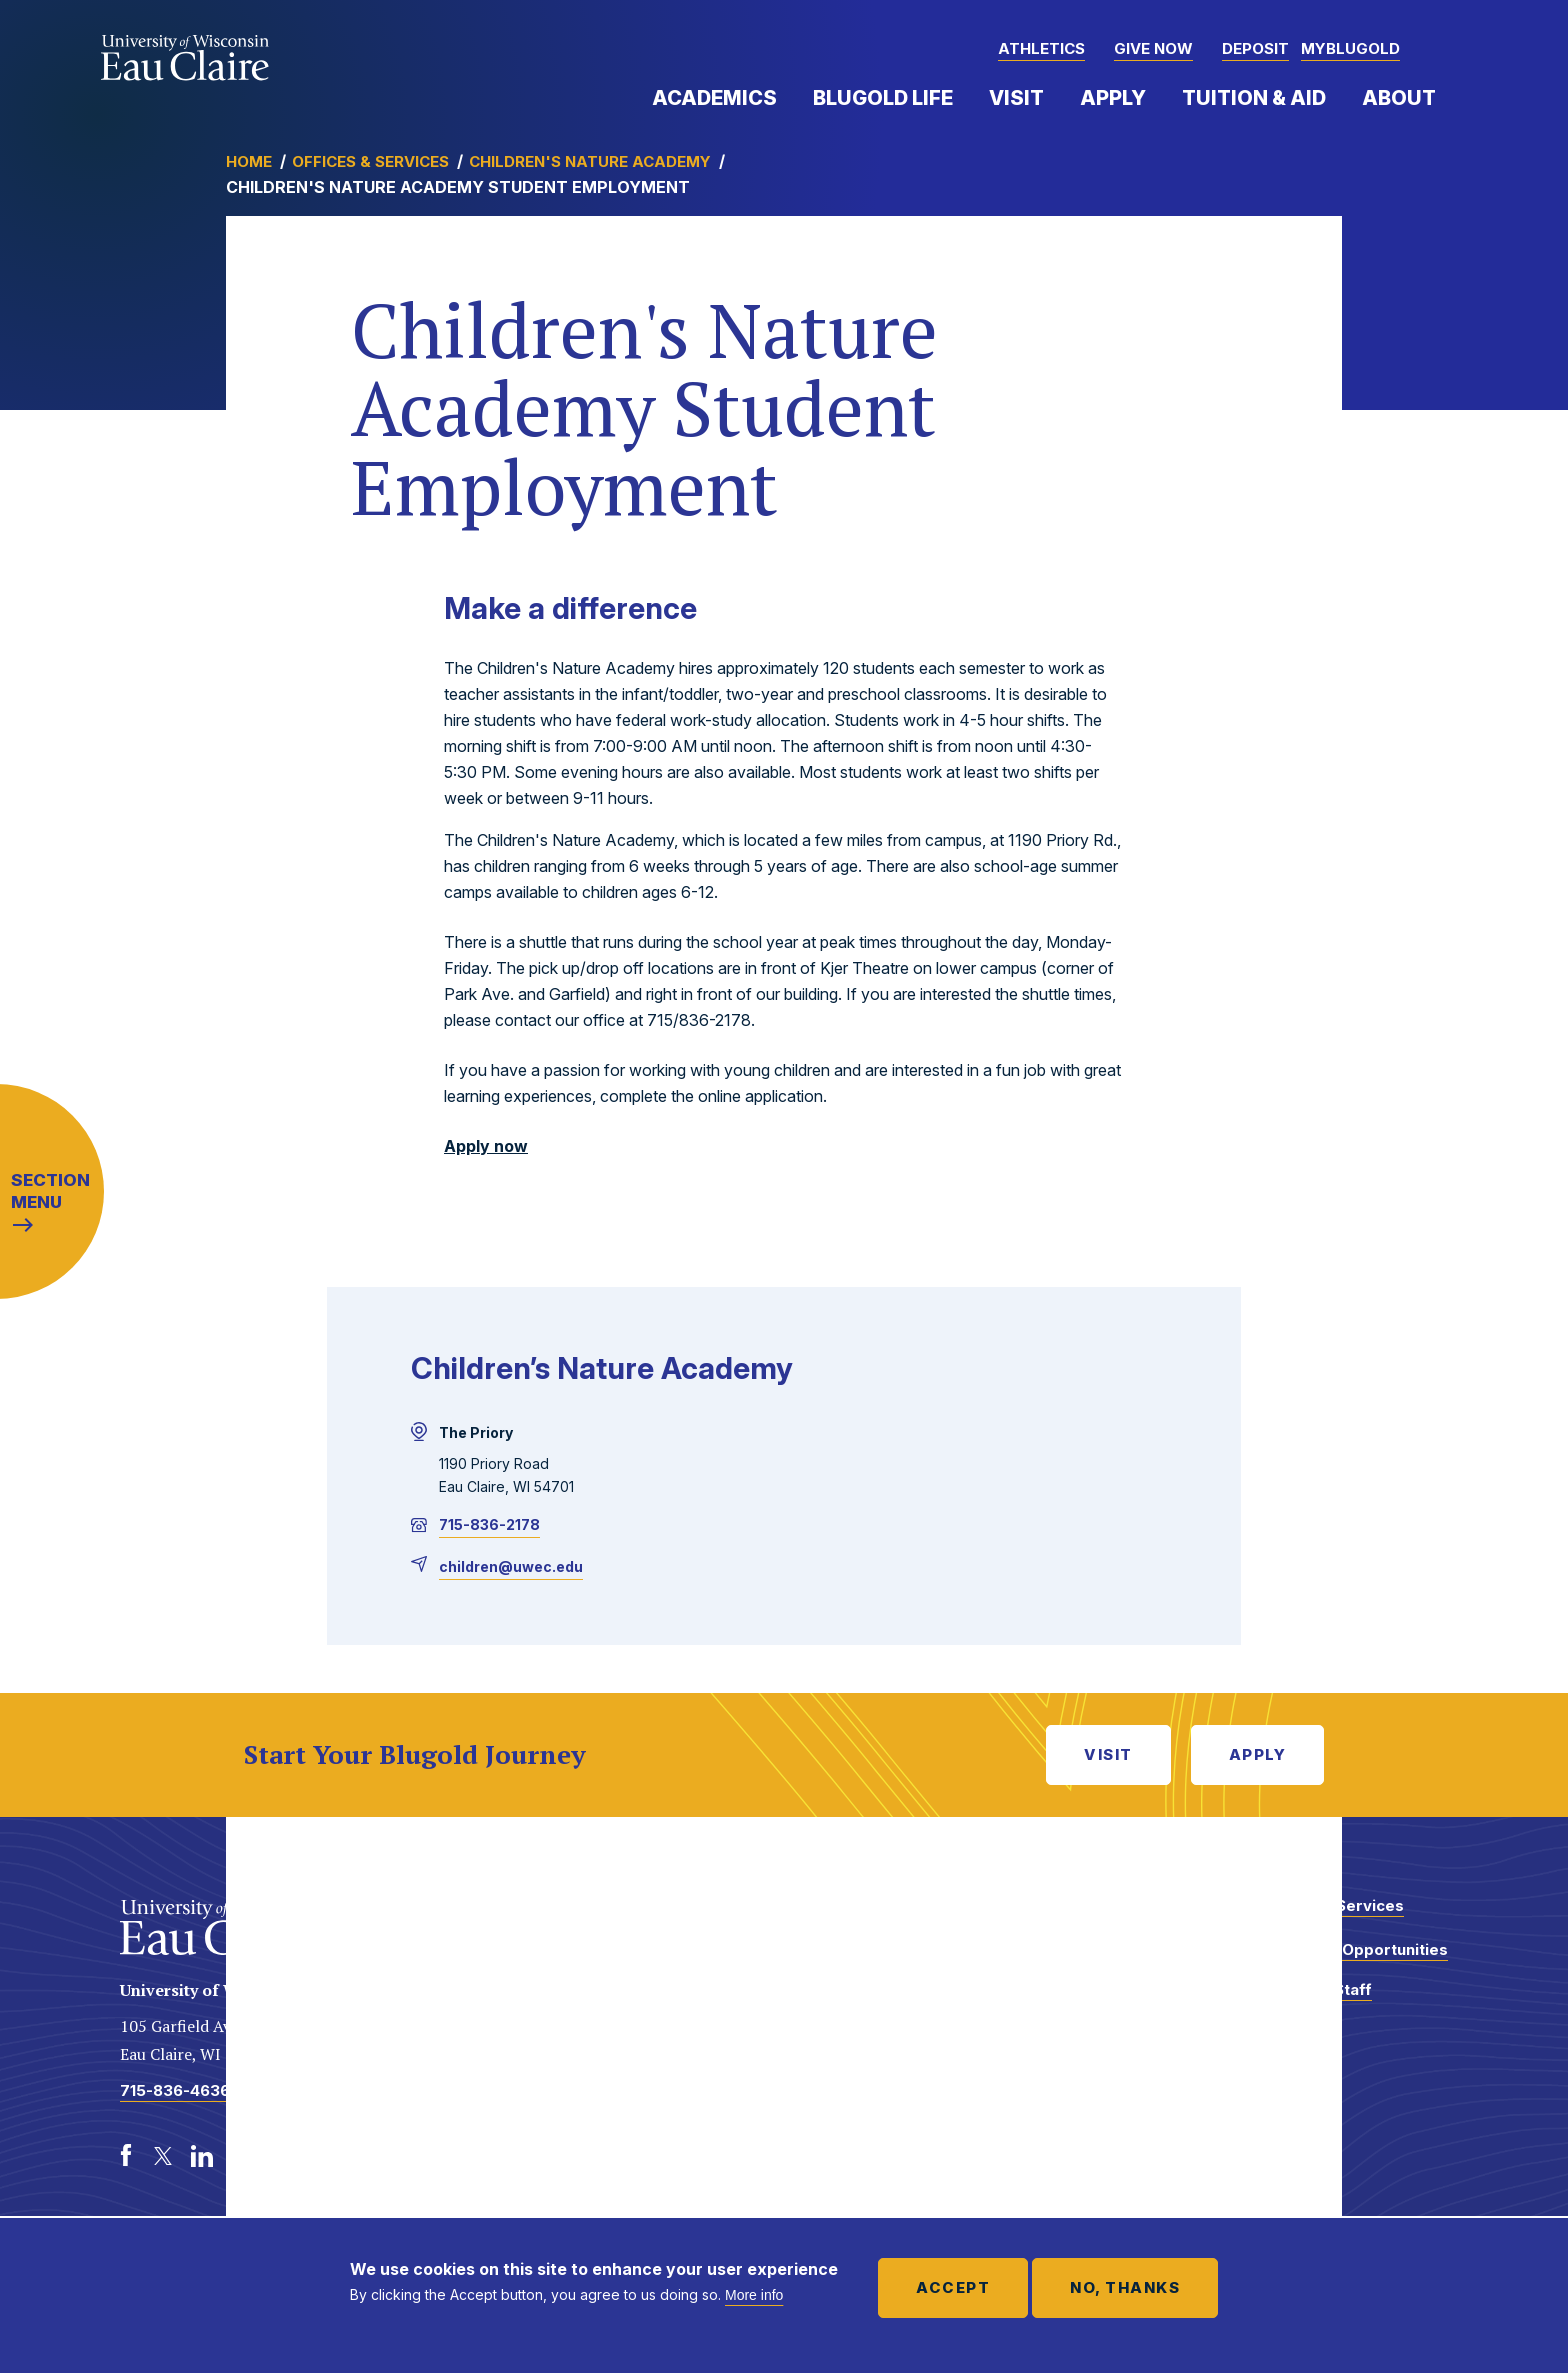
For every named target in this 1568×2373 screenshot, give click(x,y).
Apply (1113, 98)
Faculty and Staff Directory (1307, 1999)
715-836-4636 (175, 2090)
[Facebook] (126, 2156)
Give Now (1153, 48)
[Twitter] (164, 2156)
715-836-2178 (489, 1524)
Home (249, 161)
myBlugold (1350, 48)
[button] (1448, 50)
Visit (1016, 98)
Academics (714, 98)
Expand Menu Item (787, 97)
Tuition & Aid (1254, 98)
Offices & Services (370, 161)
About (1399, 98)
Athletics (1041, 48)
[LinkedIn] (202, 2156)
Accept (953, 2287)
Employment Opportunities (1345, 1949)
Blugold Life (883, 98)
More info (754, 2295)
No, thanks (1125, 2287)
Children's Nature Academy (590, 161)
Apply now (486, 1146)
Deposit (1255, 48)
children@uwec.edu (511, 1566)
